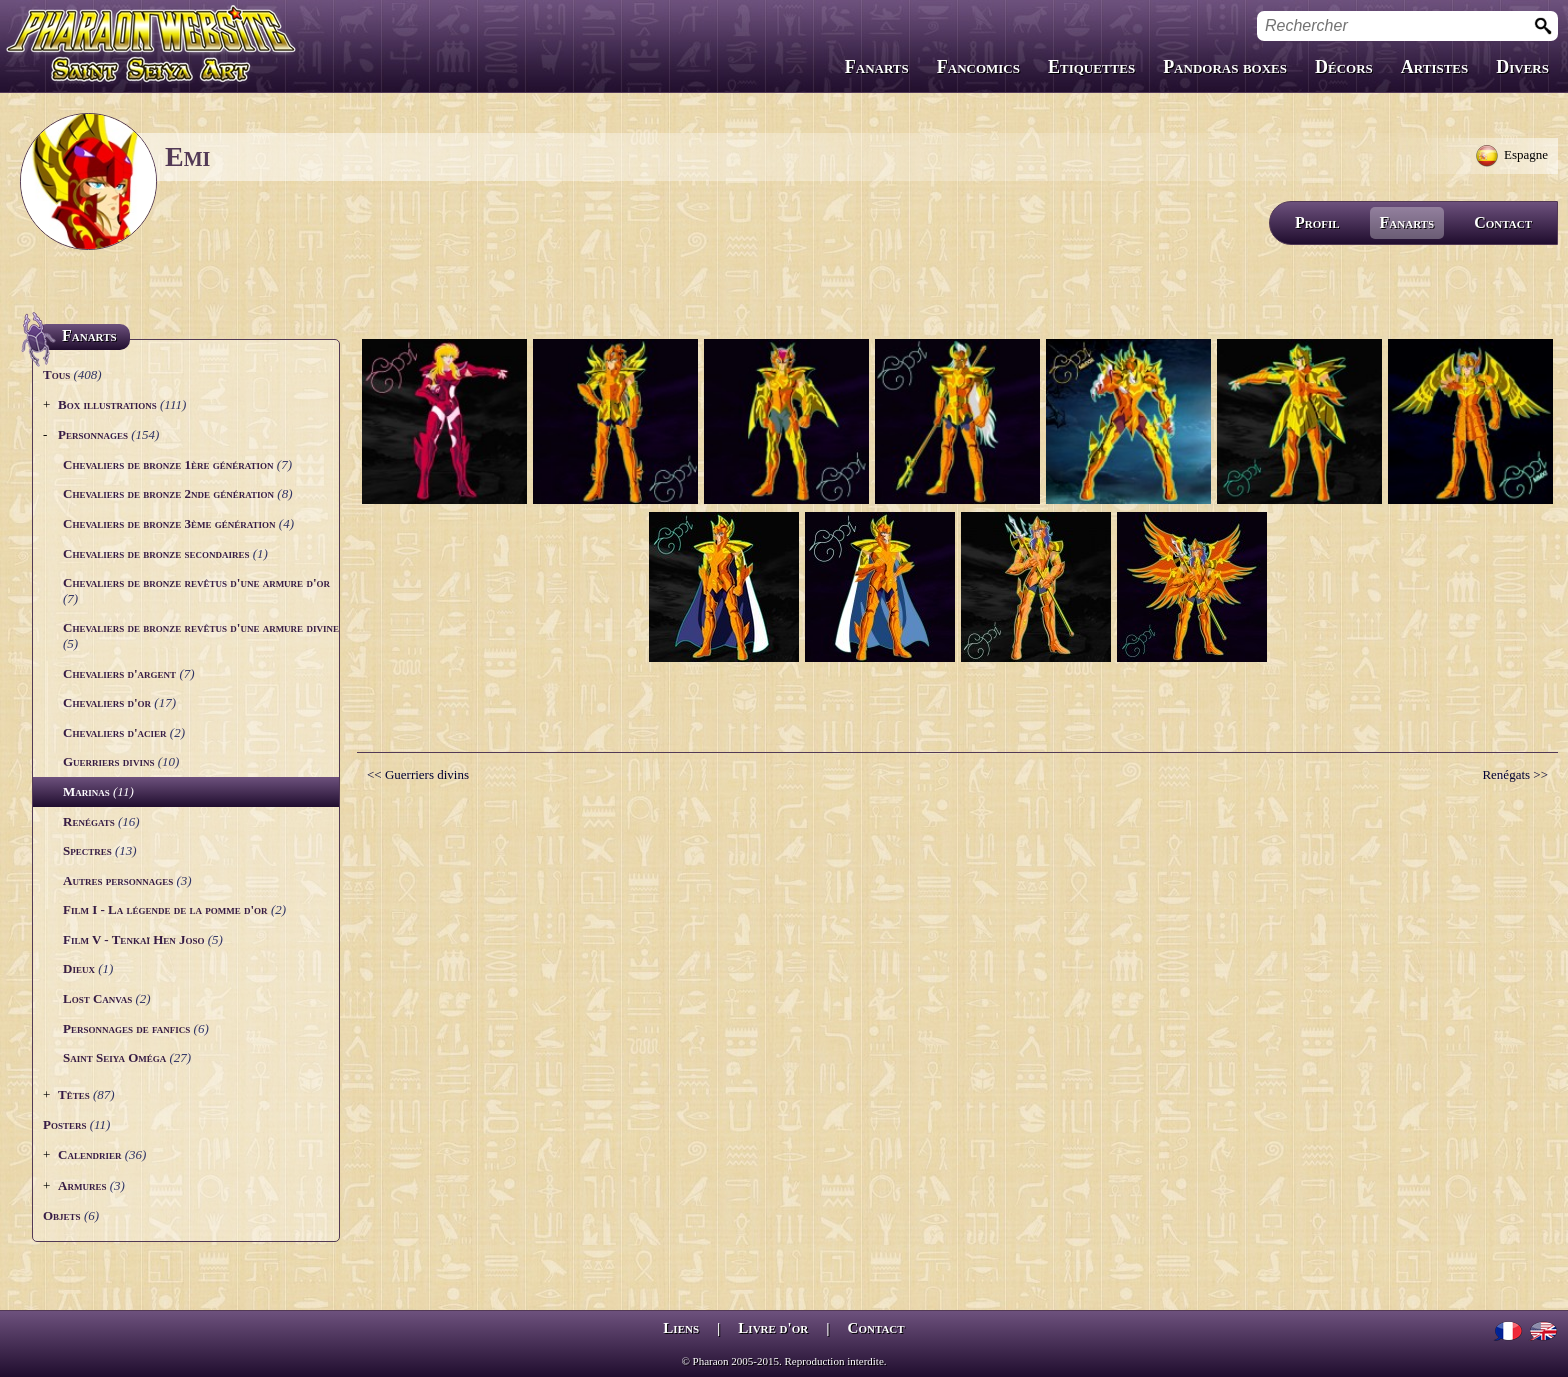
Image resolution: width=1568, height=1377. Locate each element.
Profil (1317, 222)
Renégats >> (1515, 774)
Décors (1344, 67)
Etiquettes (1091, 67)
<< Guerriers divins (418, 774)
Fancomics (978, 67)
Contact (1503, 222)
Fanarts (877, 67)
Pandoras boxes (1225, 67)
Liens (681, 1328)
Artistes (1434, 67)
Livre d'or (773, 1328)
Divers (1522, 67)
